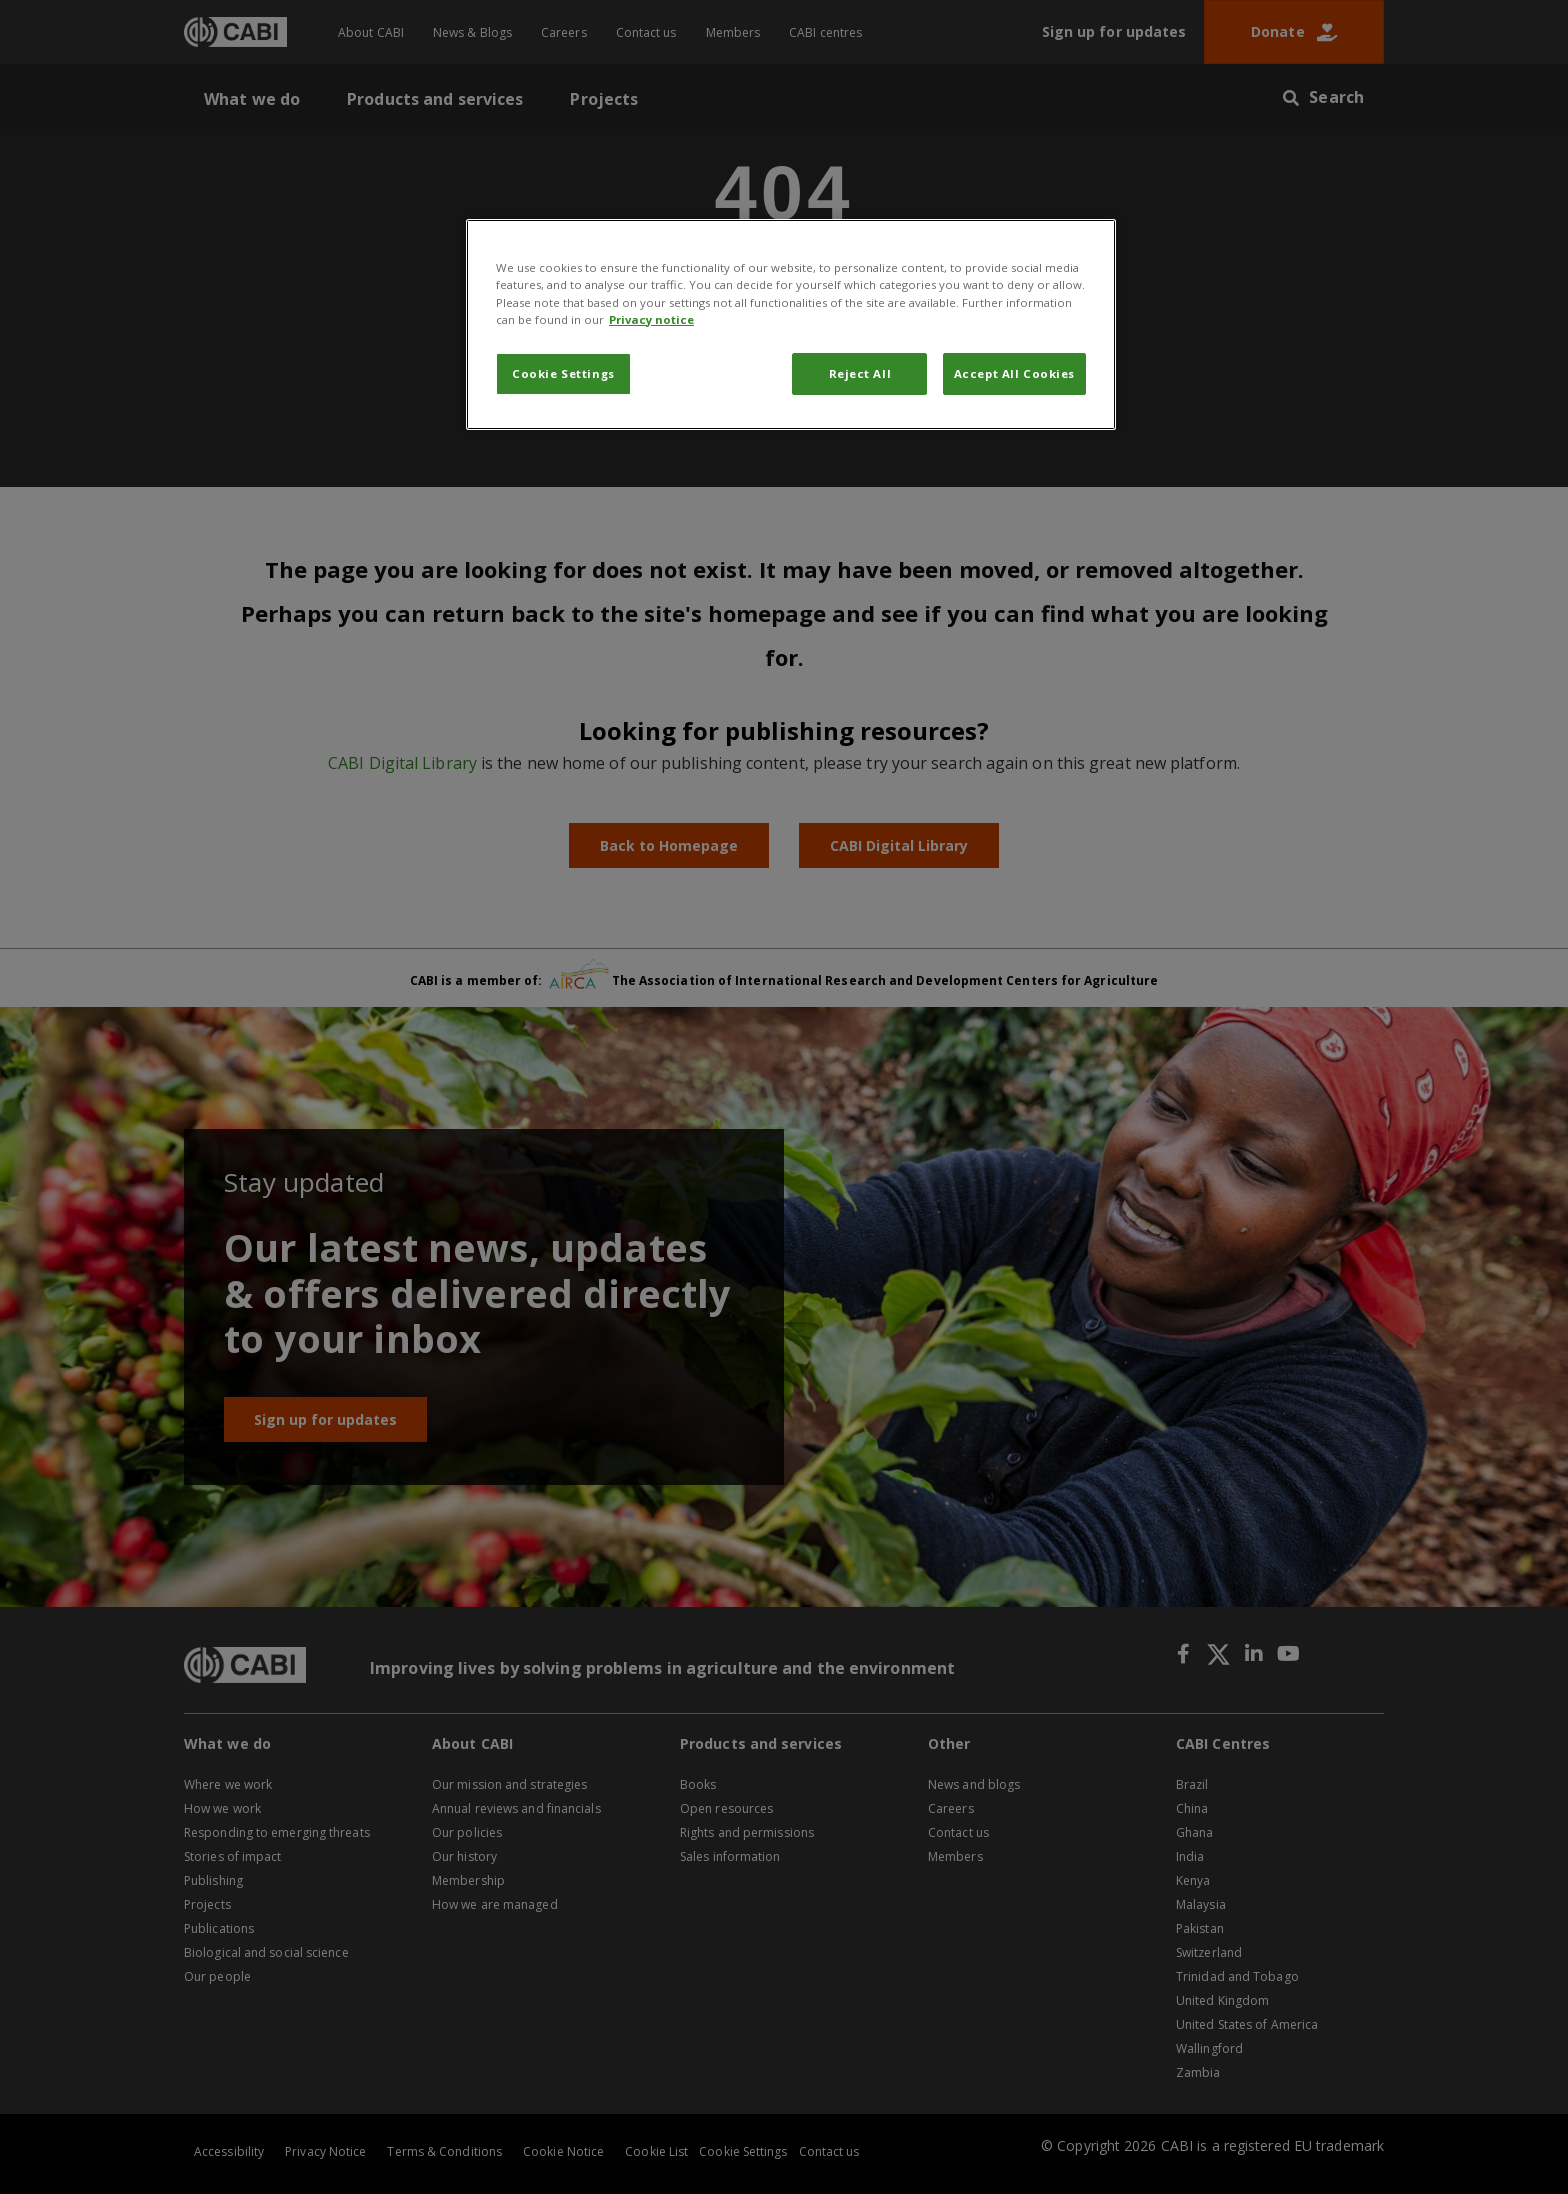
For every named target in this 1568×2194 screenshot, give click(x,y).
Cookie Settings (563, 373)
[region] (791, 324)
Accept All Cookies (1014, 373)
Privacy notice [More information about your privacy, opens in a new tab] (651, 319)
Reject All (860, 373)
